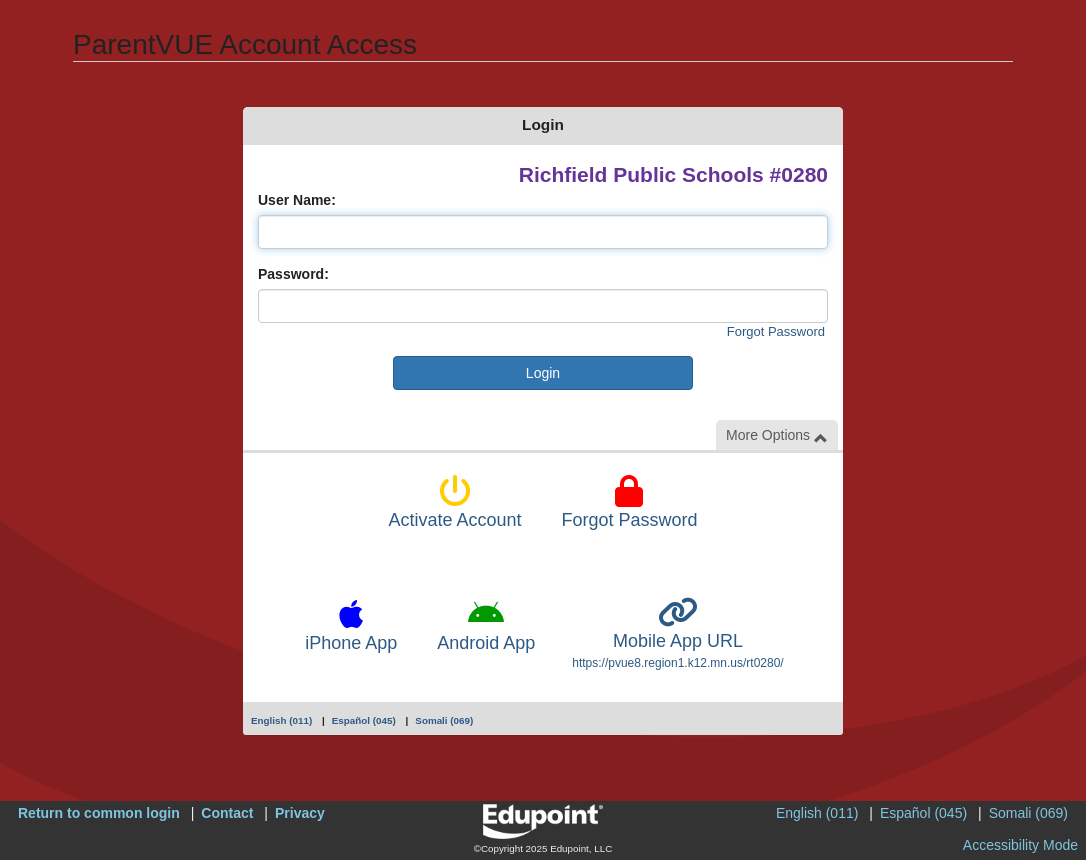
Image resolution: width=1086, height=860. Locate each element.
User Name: (297, 200)
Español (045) (364, 720)
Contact (227, 813)
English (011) (281, 720)
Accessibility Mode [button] (1020, 845)
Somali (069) (444, 720)
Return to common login (99, 813)
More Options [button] (777, 435)
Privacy (300, 813)
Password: (293, 274)
